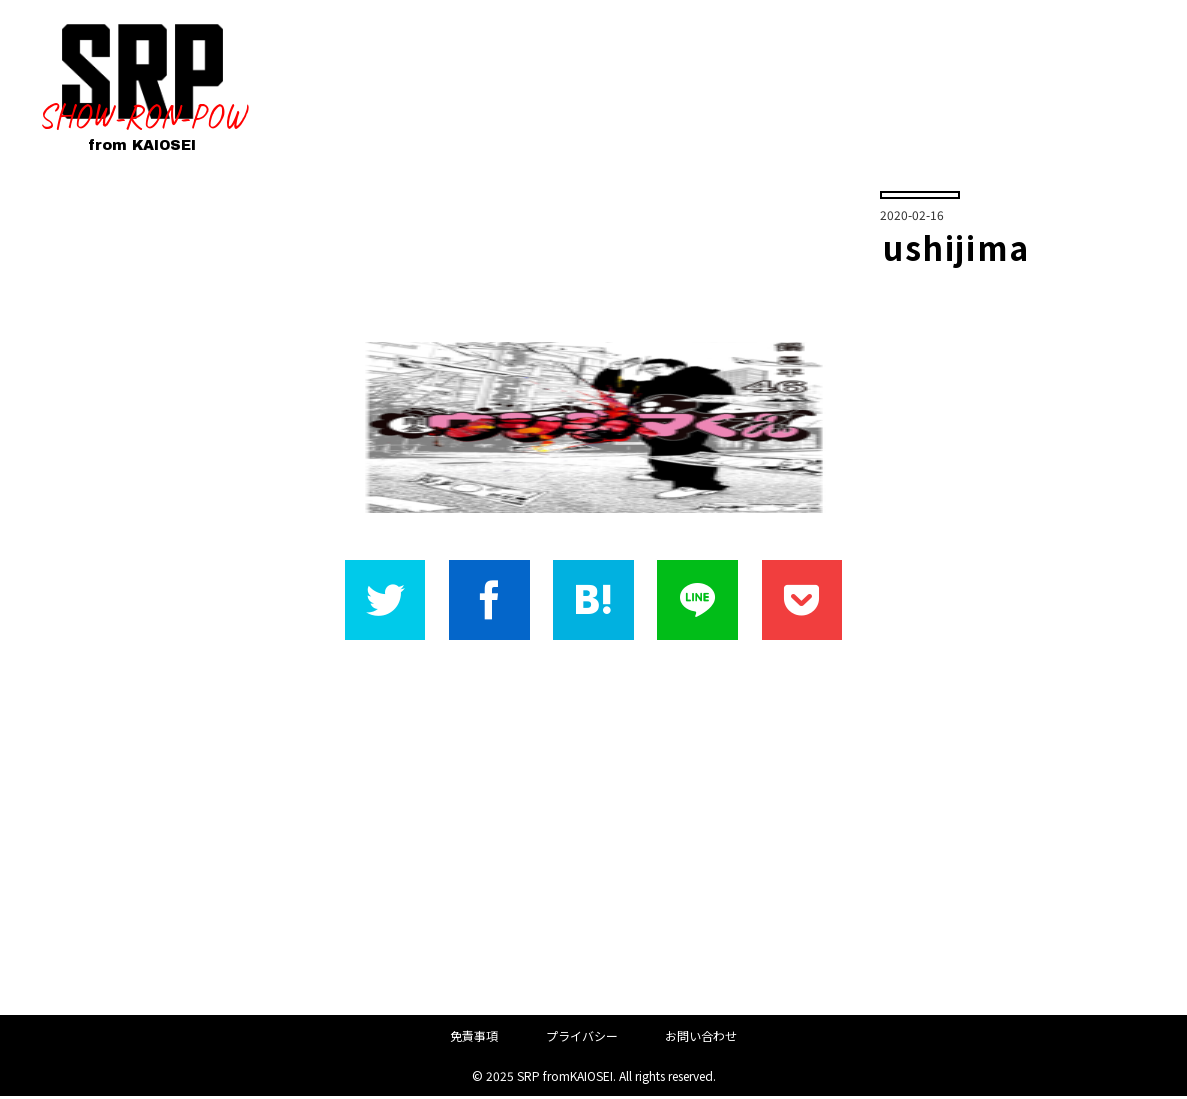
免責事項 (474, 1037)
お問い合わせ (701, 1037)
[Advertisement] (593, 830)
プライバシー (582, 1037)
